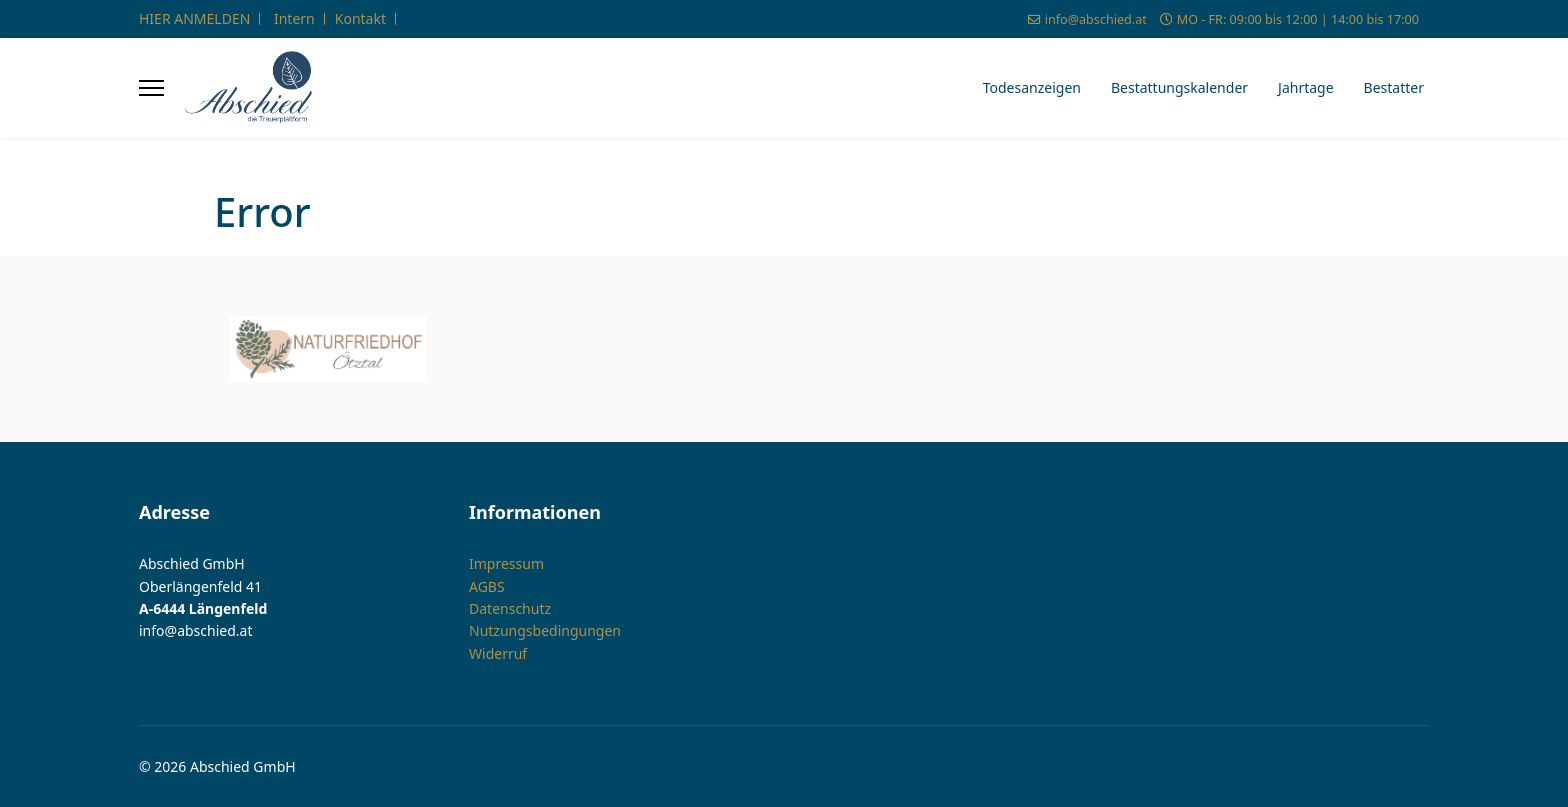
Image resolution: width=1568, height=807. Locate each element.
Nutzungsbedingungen (545, 630)
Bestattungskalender (1179, 87)
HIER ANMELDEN (194, 18)
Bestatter (1394, 87)
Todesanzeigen (1032, 87)
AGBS (487, 585)
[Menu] (151, 88)
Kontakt (360, 18)
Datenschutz (510, 608)
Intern (294, 18)
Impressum (506, 563)
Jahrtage (1306, 87)
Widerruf (498, 653)
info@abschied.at (1096, 19)
